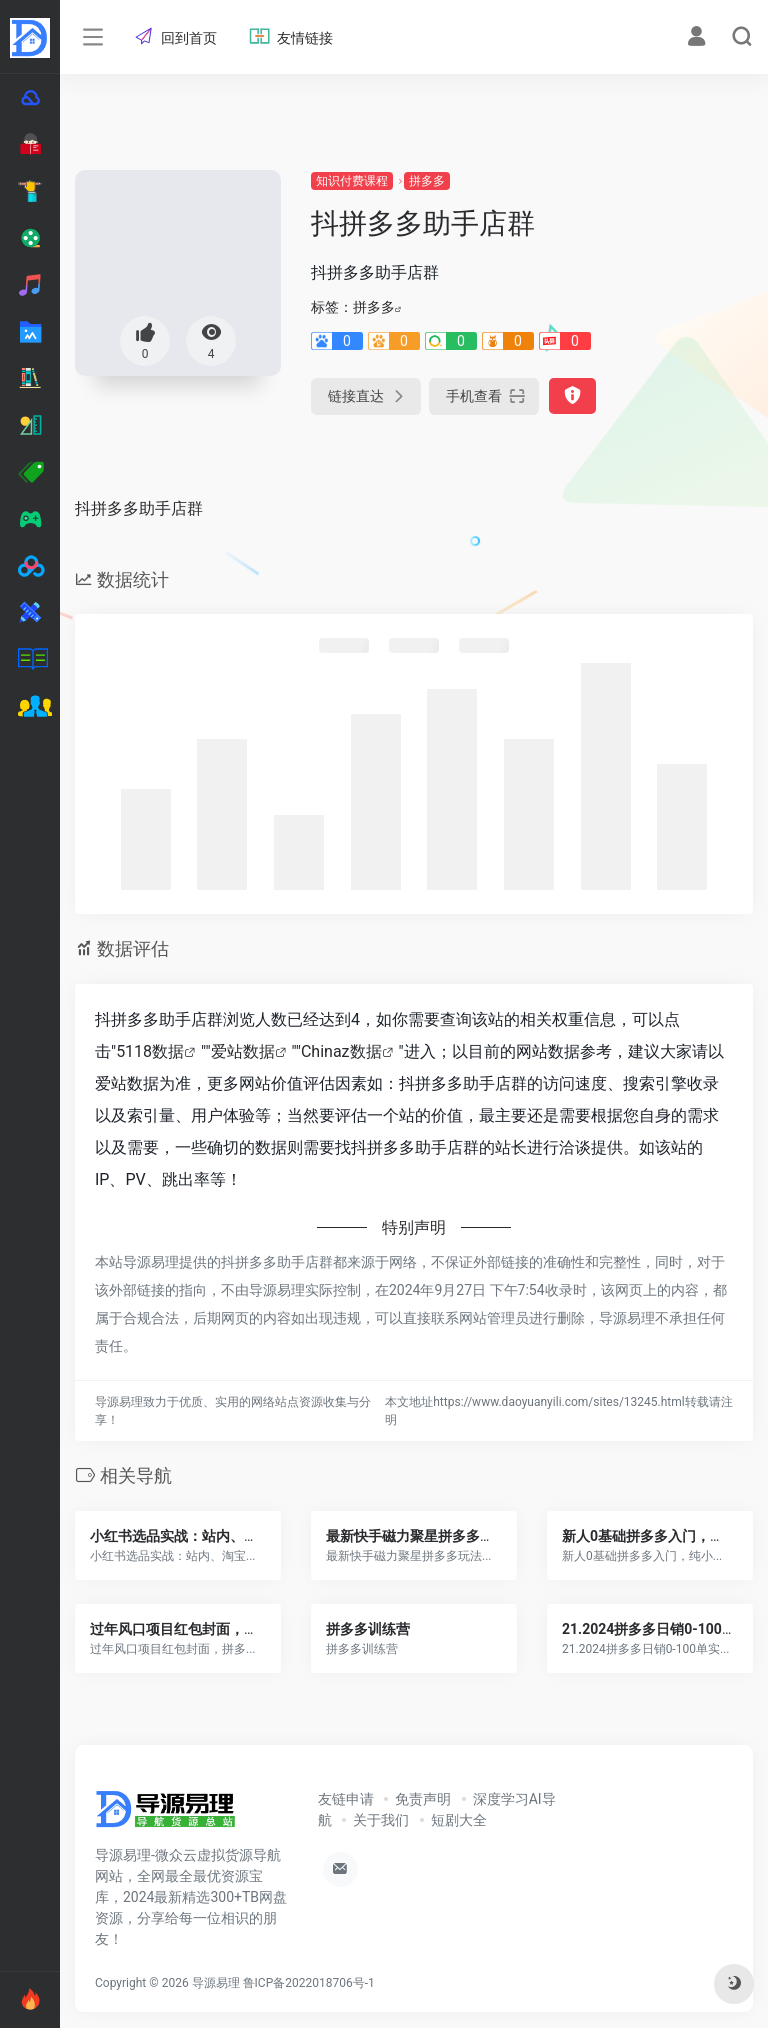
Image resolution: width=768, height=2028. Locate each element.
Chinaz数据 (341, 1051)
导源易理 (216, 1983)
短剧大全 (459, 1820)
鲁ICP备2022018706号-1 (309, 1983)
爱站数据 (243, 1051)
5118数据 (150, 1051)
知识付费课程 (352, 181)
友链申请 (346, 1799)
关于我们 (381, 1820)
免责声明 (423, 1799)
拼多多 (427, 181)
